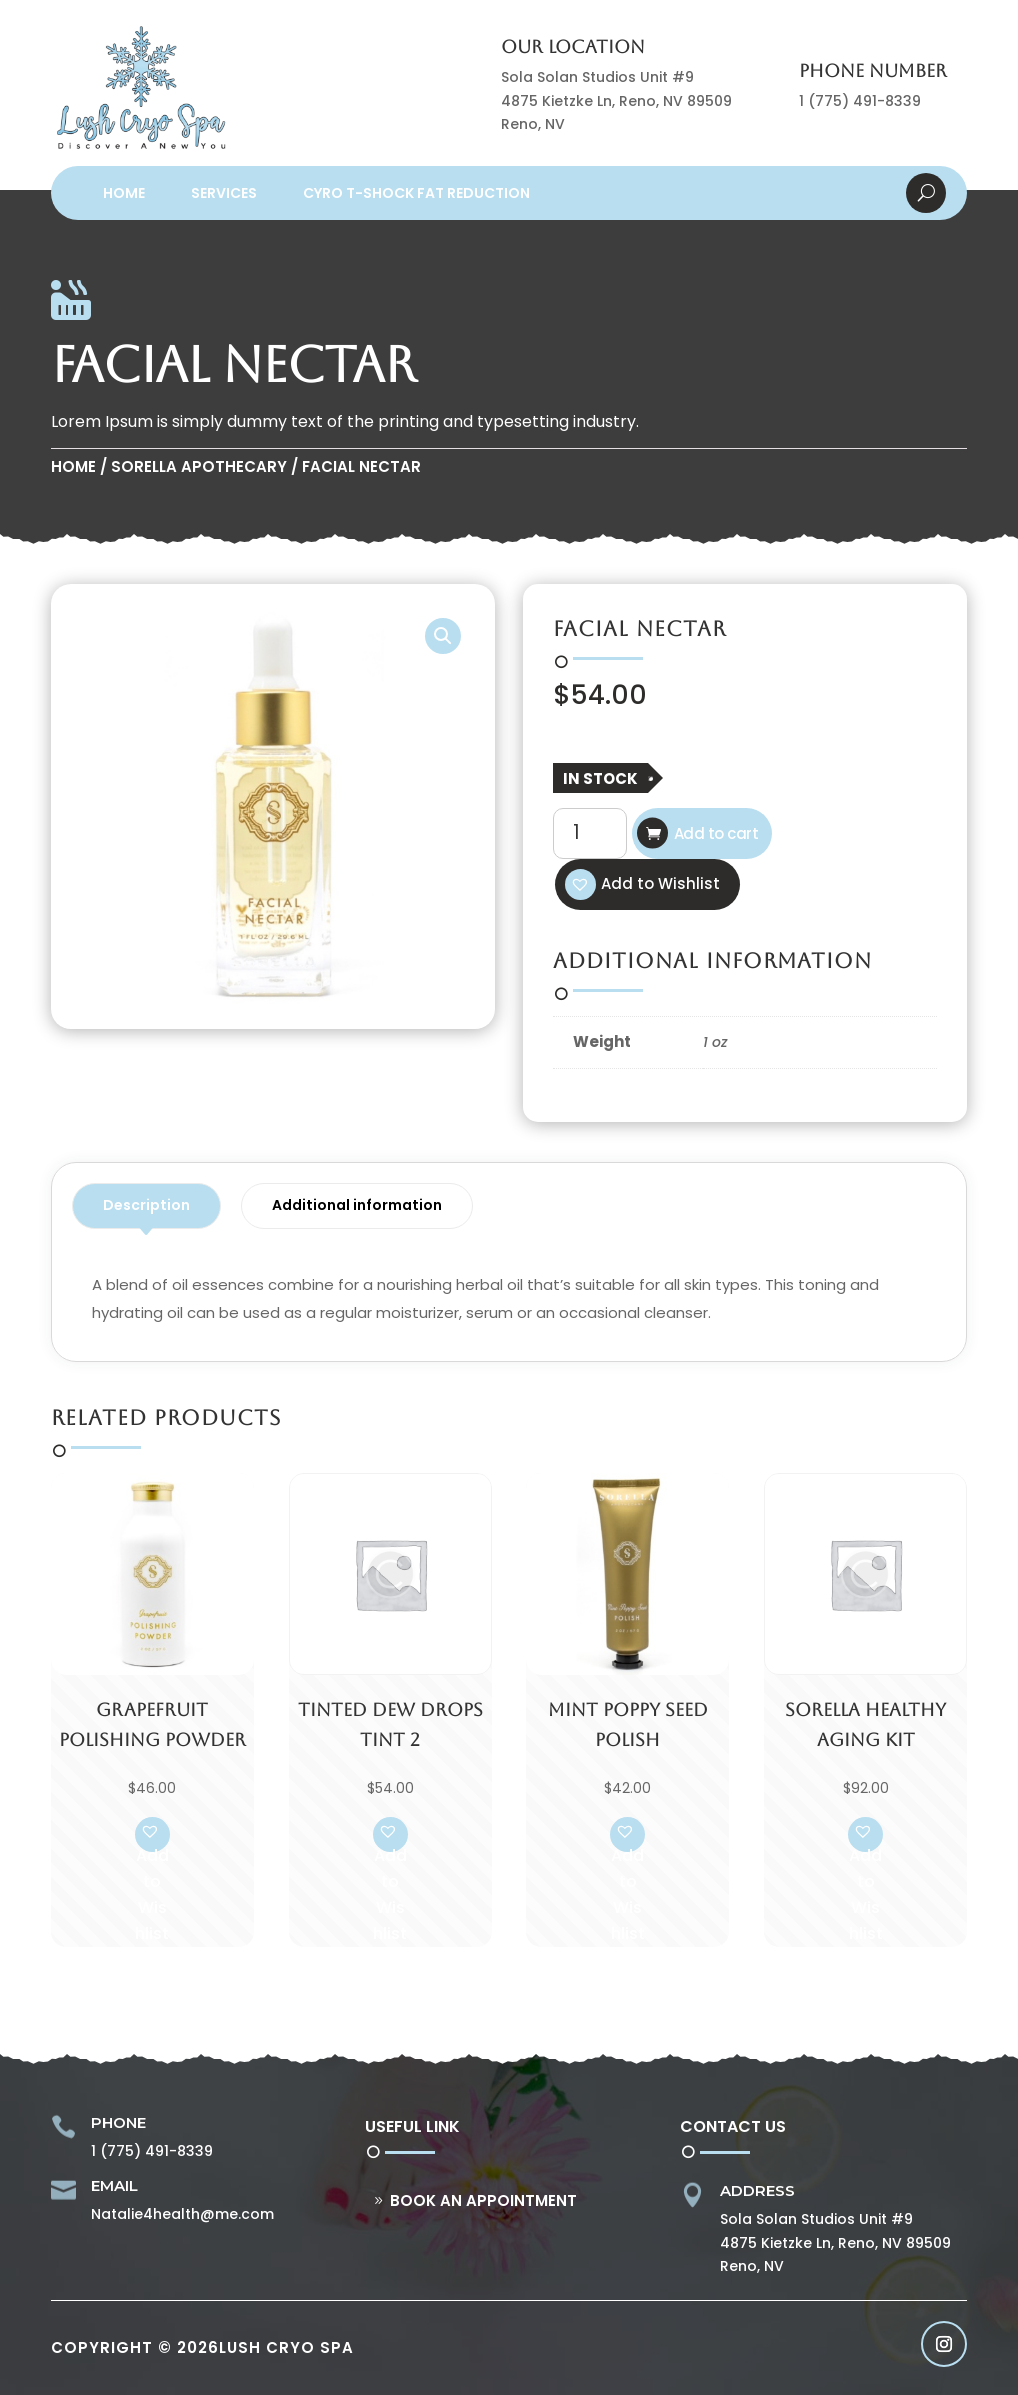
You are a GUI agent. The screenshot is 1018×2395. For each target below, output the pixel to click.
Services (224, 193)
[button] (443, 636)
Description (146, 1205)
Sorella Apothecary (199, 466)
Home (124, 193)
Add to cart (716, 833)
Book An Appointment (483, 2200)
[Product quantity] (590, 833)
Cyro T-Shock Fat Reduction (416, 193)
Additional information (357, 1205)
